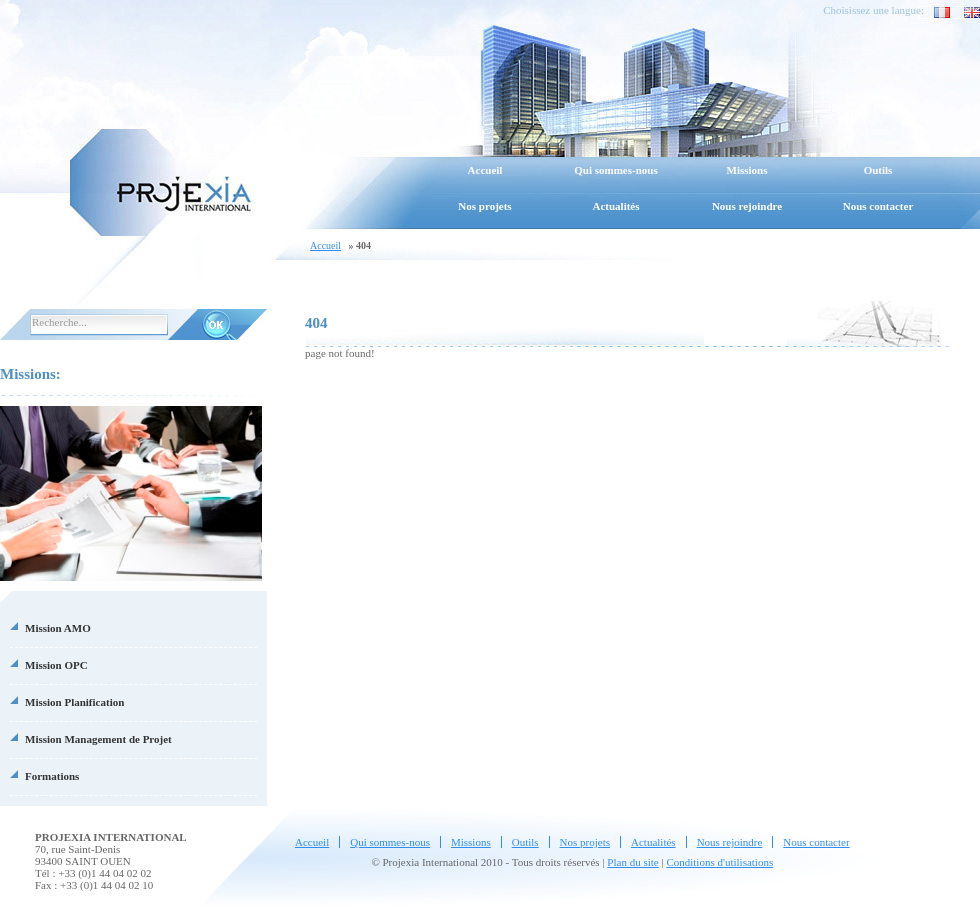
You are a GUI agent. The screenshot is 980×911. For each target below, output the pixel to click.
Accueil (485, 170)
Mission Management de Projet (98, 739)
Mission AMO (58, 628)
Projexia (160, 180)
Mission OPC (56, 665)
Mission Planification (74, 702)
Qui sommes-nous (615, 170)
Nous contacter (878, 206)
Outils (878, 170)
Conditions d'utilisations (719, 862)
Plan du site (632, 862)
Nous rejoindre (747, 206)
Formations (52, 776)
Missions (747, 170)
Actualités (615, 206)
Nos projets (484, 206)
